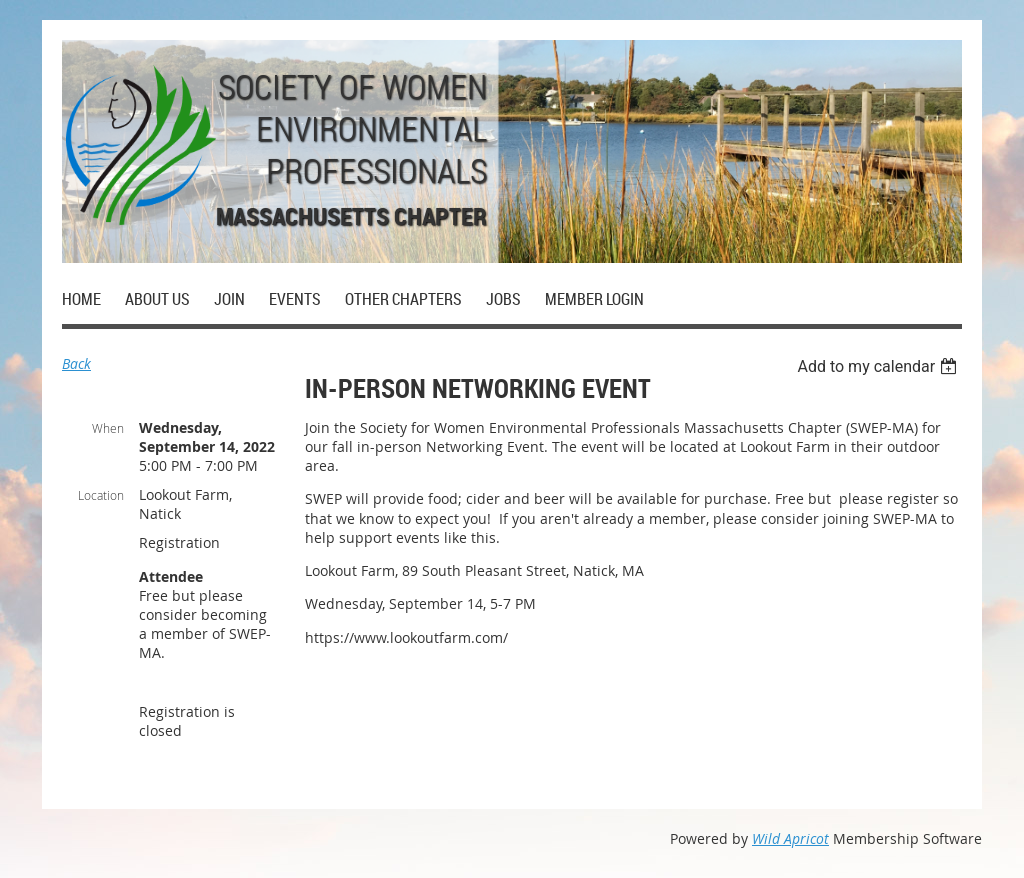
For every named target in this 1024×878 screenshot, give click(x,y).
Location (101, 495)
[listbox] (879, 366)
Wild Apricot (790, 838)
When (108, 428)
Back (76, 363)
